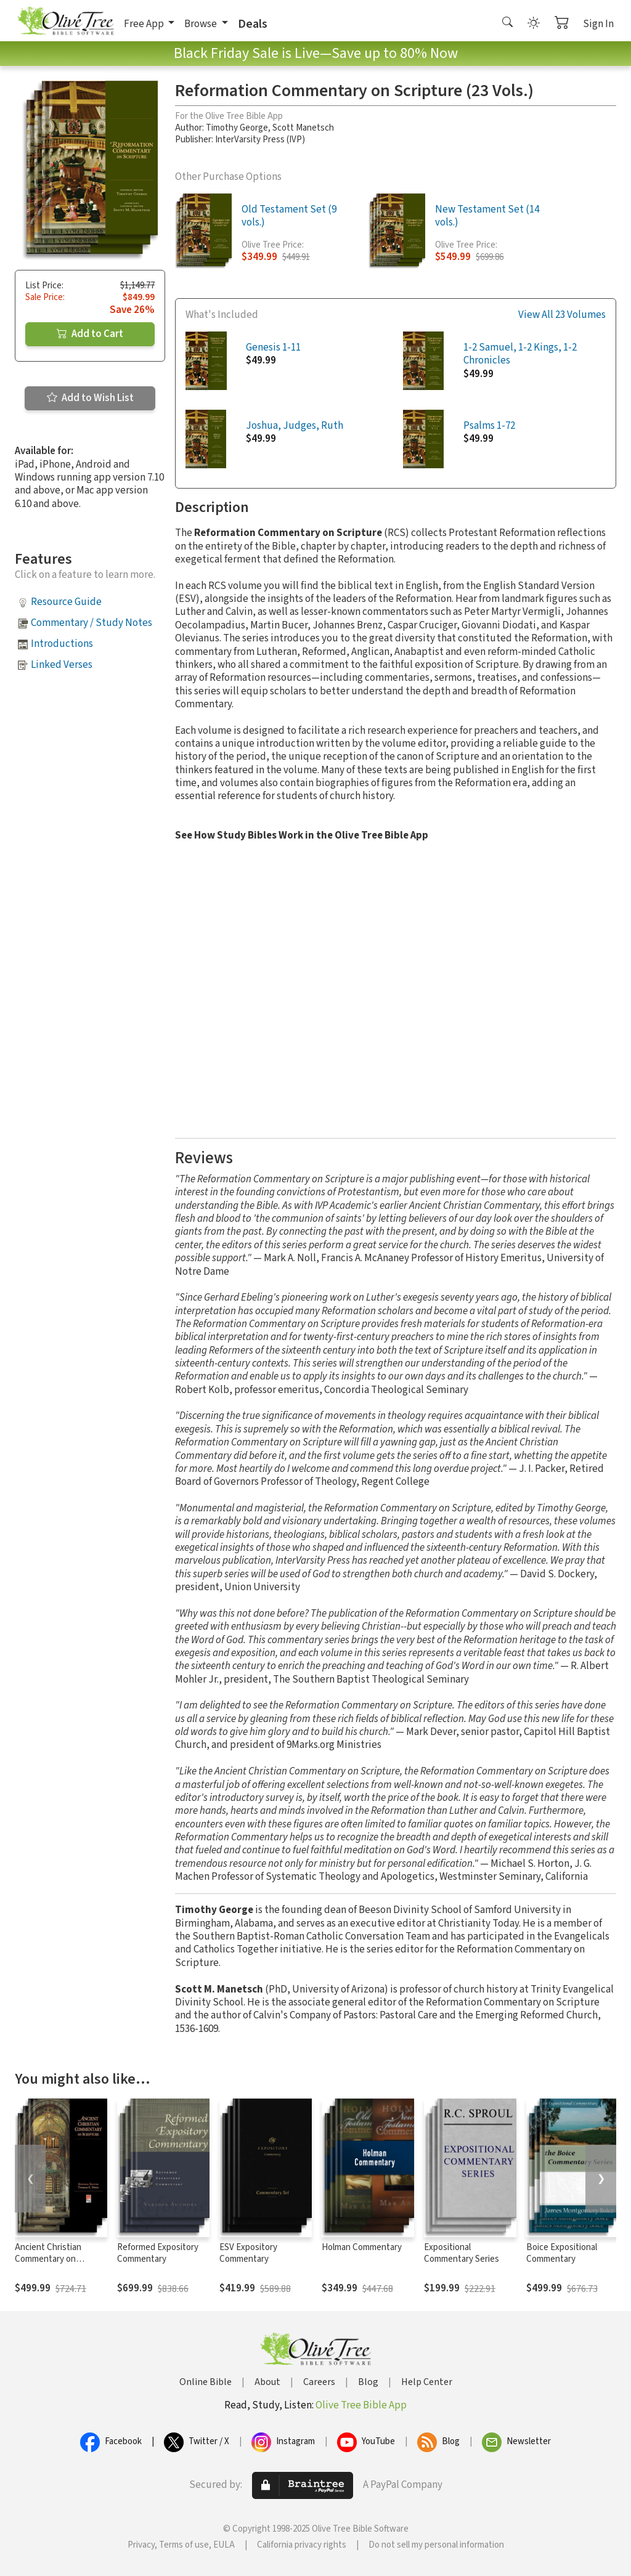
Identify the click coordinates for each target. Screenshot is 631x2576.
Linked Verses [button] (61, 664)
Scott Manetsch (303, 127)
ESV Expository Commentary (248, 2253)
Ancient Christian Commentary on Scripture (48, 2259)
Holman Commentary (362, 2247)
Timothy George (237, 127)
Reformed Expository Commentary (157, 2253)
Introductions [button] (62, 643)
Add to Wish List (90, 398)
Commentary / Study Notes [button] (91, 623)
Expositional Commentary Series (461, 2253)
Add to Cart (90, 334)
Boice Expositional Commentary (561, 2253)
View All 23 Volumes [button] (562, 315)
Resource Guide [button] (66, 602)
